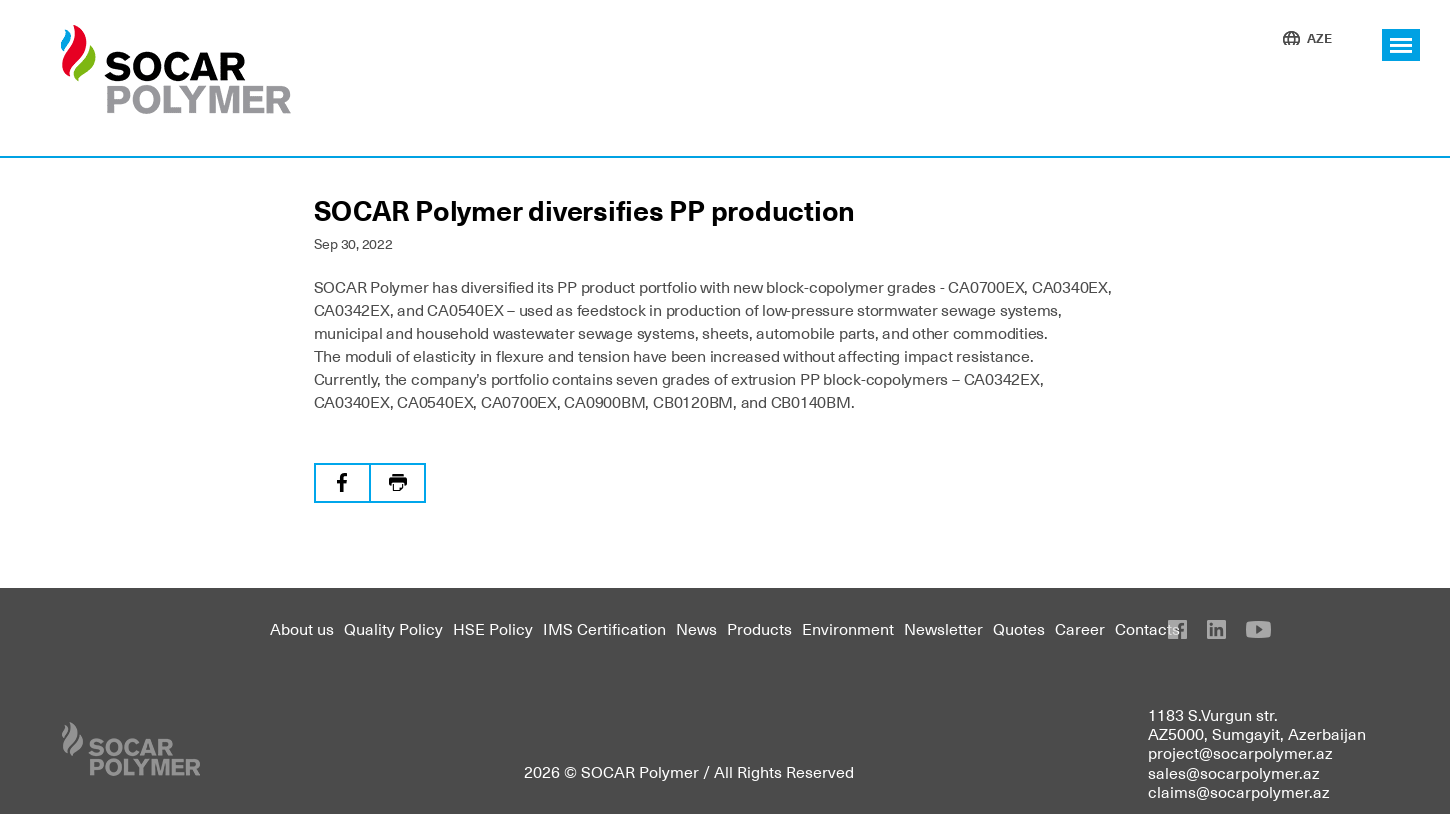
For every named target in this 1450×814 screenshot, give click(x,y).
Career (1080, 628)
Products (759, 628)
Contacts (1147, 628)
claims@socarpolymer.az (1239, 791)
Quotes (1019, 628)
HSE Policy (493, 628)
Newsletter (943, 628)
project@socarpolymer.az (1240, 752)
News (696, 628)
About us (302, 628)
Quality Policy (393, 628)
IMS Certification (604, 628)
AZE (1319, 37)
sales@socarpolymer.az (1234, 772)
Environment (848, 628)
